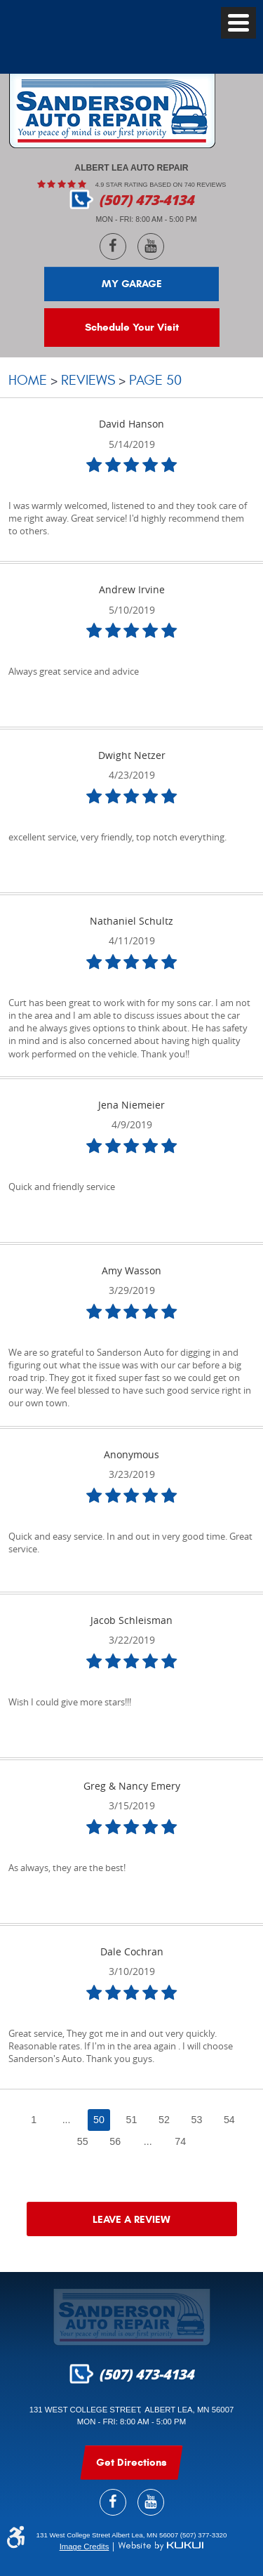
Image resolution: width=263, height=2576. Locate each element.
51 (131, 2119)
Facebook (113, 246)
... (66, 2119)
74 (180, 2141)
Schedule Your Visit (132, 327)
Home (27, 380)
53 (196, 2119)
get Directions (131, 2462)
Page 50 (155, 380)
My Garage (132, 283)
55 (82, 2141)
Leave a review (131, 2219)
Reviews (88, 380)
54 (229, 2119)
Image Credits (84, 2547)
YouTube (150, 246)
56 (115, 2141)
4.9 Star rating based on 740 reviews (161, 184)
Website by (160, 2546)
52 (164, 2119)
